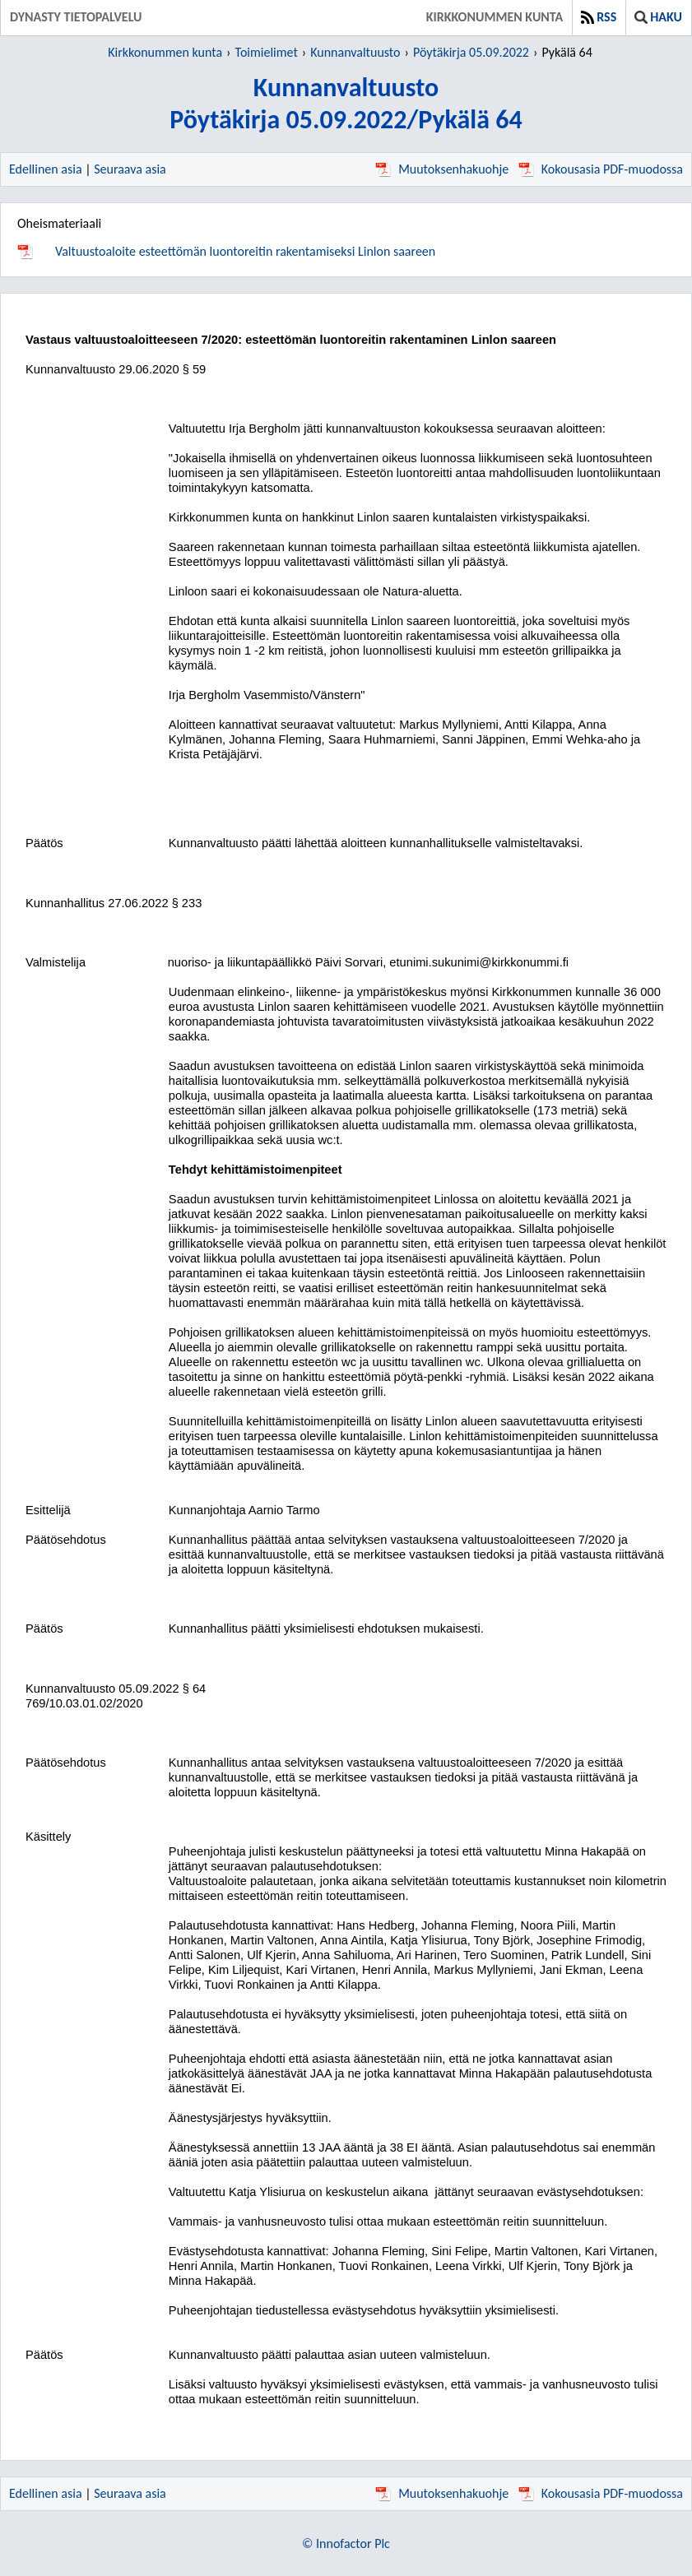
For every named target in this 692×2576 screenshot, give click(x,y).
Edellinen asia (45, 169)
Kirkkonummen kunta (494, 17)
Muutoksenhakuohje (442, 169)
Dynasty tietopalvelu (76, 17)
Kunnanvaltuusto (355, 52)
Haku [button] (658, 17)
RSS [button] (598, 17)
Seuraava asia (130, 169)
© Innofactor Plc (346, 2543)
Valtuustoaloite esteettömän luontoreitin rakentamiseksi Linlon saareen (245, 251)
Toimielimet (266, 52)
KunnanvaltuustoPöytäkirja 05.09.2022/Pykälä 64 (346, 104)
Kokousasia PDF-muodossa (600, 169)
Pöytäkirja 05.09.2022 (471, 52)
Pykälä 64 (566, 52)
